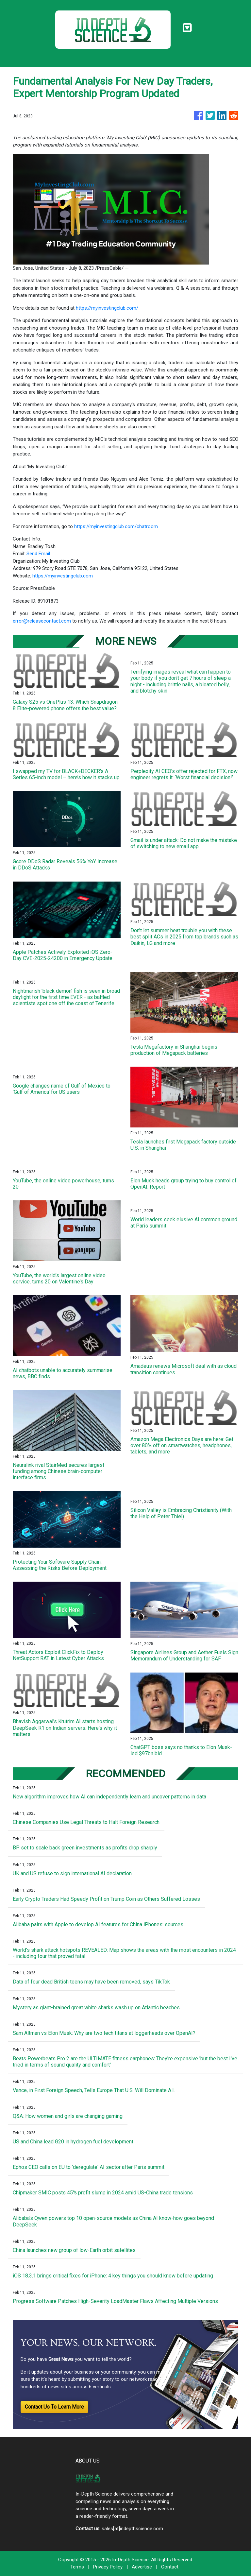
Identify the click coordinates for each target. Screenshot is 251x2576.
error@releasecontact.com (42, 621)
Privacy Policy (108, 2567)
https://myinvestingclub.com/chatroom (116, 526)
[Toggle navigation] (187, 28)
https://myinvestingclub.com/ (107, 308)
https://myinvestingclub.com (62, 576)
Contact (169, 2567)
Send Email (38, 554)
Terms (77, 2567)
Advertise (142, 2567)
